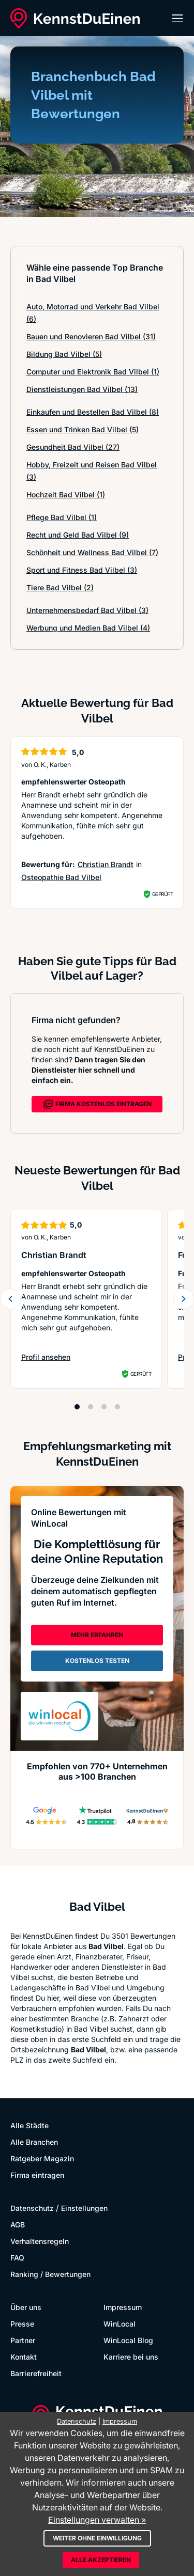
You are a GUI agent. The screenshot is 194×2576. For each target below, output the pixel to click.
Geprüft (162, 894)
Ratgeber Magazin (42, 2158)
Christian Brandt (105, 864)
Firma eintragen (37, 2175)
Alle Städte (29, 2125)
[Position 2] (90, 1406)
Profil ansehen (51, 1357)
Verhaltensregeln (39, 2241)
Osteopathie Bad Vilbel (61, 877)
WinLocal (119, 2323)
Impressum (122, 2307)
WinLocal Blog (128, 2340)
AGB (17, 2224)
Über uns (25, 2307)
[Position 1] (77, 1406)
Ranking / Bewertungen (50, 2274)
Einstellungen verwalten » (97, 2520)
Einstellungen (84, 2208)
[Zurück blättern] (10, 1299)
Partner (22, 2340)
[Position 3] (104, 1406)
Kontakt (23, 2356)
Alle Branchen (34, 2142)
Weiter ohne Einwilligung (97, 2538)
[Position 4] (117, 1406)
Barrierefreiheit (36, 2373)
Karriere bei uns (130, 2356)
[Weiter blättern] (183, 1299)
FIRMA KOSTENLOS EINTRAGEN (97, 1104)
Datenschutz (32, 2208)
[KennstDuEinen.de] (75, 18)
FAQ (17, 2257)
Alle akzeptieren (101, 2560)
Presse (22, 2323)
